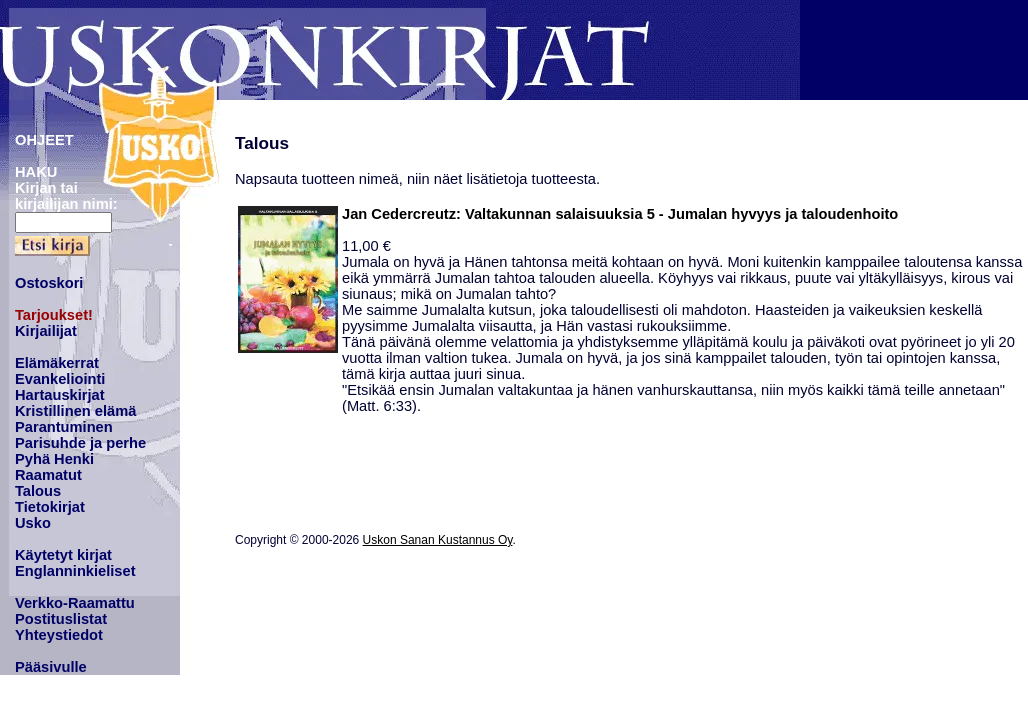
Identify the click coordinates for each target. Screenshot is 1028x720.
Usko (33, 523)
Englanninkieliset (75, 571)
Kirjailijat (46, 331)
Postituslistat (61, 619)
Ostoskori (49, 283)
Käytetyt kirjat (63, 555)
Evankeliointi (60, 379)
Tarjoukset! (54, 315)
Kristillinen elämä (75, 411)
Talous (38, 491)
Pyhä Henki (54, 459)
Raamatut (48, 475)
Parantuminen (64, 427)
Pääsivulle (51, 667)
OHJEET (44, 140)
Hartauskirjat (60, 395)
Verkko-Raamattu (75, 603)
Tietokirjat (50, 507)
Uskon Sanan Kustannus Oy (438, 540)
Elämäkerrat (57, 363)
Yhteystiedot (59, 635)
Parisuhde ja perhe (80, 443)
